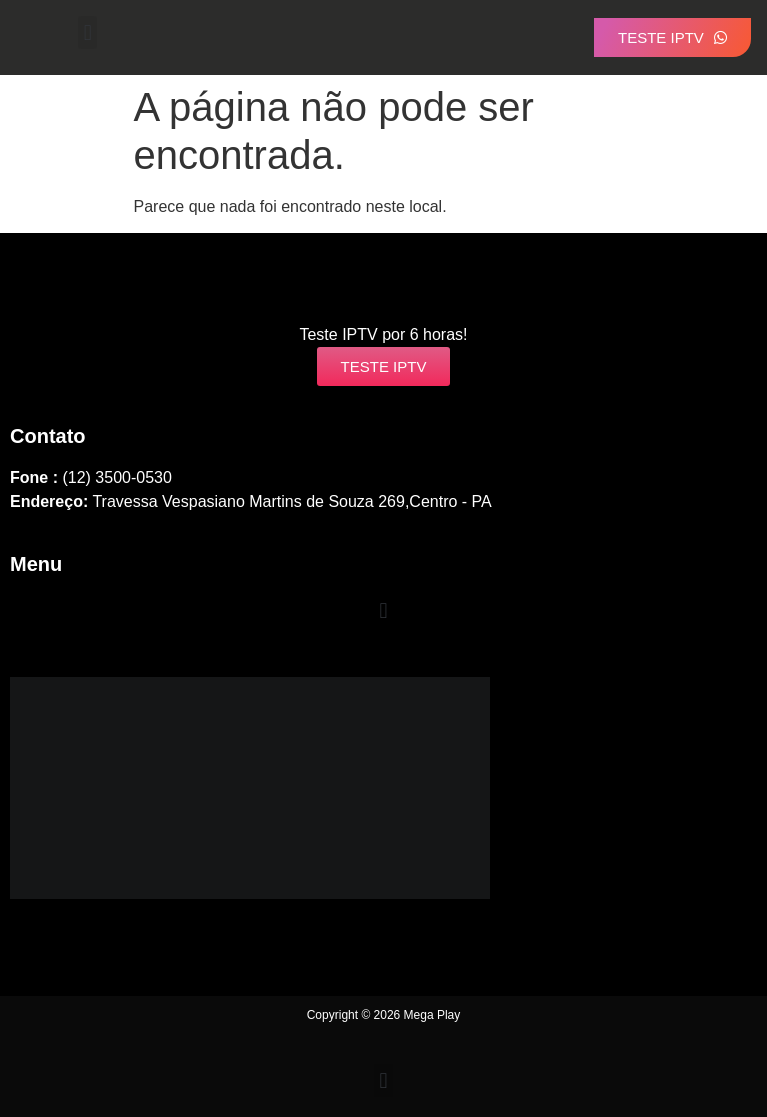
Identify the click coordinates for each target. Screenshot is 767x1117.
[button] (87, 32)
